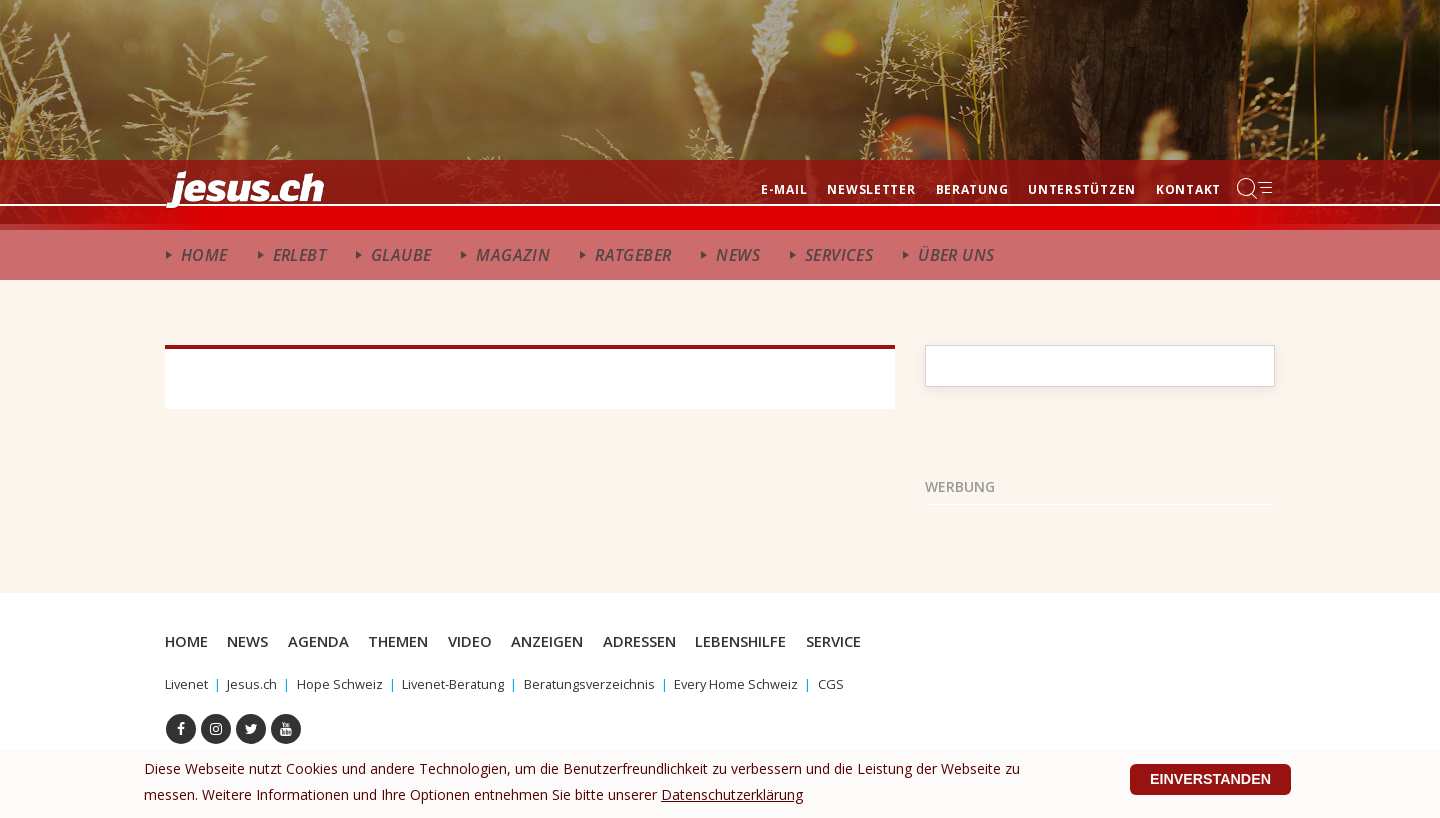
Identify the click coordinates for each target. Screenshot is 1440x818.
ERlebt (299, 255)
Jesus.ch (257, 683)
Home (204, 255)
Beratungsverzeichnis (614, 683)
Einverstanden (1203, 774)
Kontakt (1188, 189)
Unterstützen (1082, 189)
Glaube (401, 255)
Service (867, 641)
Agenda (327, 641)
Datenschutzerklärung (732, 783)
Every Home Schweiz (769, 683)
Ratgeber (633, 255)
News (738, 255)
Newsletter (871, 189)
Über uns (956, 255)
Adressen (665, 641)
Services (839, 255)
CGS (870, 683)
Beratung (972, 189)
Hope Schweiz (348, 683)
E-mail (784, 189)
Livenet (188, 683)
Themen (411, 641)
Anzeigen (567, 641)
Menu (1256, 188)
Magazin (513, 255)
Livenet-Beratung (469, 683)
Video (487, 641)
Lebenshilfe (770, 641)
